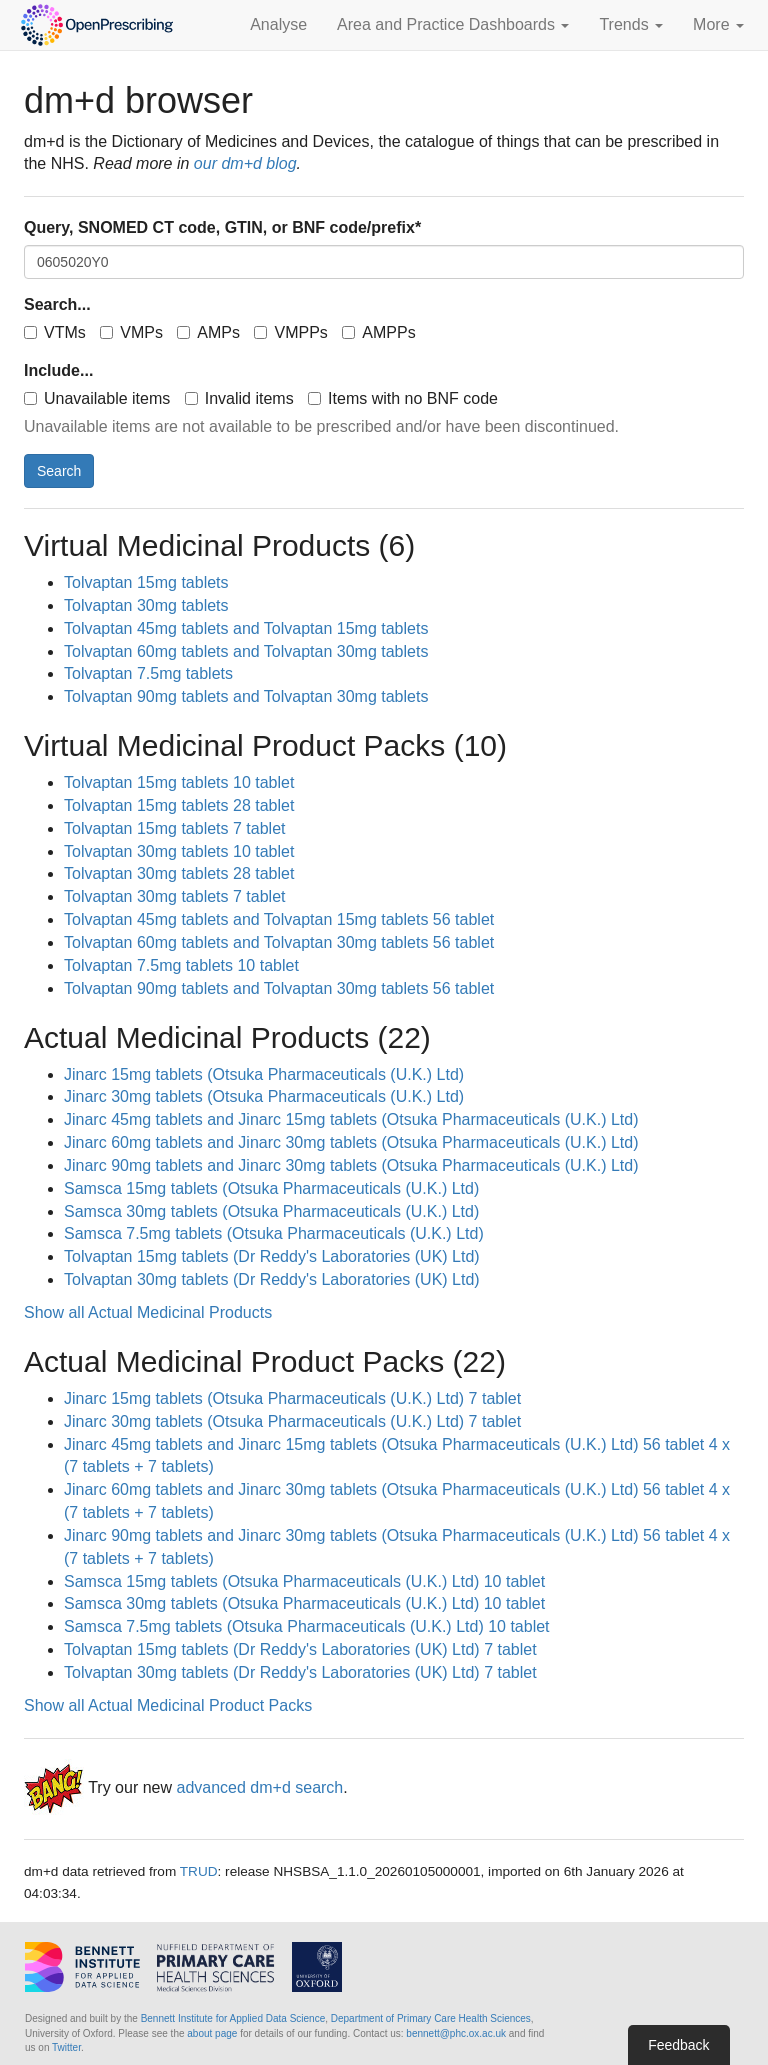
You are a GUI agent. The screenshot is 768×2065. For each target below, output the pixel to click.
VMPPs (290, 332)
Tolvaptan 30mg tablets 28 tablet (179, 873)
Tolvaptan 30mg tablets (146, 605)
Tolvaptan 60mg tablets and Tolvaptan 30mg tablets (246, 651)
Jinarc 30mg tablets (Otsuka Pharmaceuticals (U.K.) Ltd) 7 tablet (292, 1421)
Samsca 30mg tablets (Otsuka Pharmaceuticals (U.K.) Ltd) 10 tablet (304, 1603)
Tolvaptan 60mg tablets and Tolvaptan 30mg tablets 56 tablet (279, 942)
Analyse (278, 24)
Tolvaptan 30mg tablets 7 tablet (174, 896)
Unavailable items (97, 398)
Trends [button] (631, 24)
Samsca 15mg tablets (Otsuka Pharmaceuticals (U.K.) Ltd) (271, 1188)
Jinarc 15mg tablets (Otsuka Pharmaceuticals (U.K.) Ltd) (264, 1074)
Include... (58, 370)
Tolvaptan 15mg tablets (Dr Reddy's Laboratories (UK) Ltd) (272, 1256)
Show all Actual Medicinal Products (148, 1312)
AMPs (208, 332)
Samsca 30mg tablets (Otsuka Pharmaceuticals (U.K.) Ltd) (271, 1211)
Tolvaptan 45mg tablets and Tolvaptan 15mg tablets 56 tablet (279, 919)
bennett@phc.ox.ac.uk (456, 2033)
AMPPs (378, 332)
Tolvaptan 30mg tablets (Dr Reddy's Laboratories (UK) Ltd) (272, 1279)
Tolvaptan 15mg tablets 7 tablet (174, 828)
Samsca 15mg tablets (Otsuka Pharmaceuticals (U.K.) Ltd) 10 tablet (304, 1581)
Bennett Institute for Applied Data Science (233, 2018)
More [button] (718, 24)
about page (212, 2033)
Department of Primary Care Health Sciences (431, 2018)
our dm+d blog (245, 163)
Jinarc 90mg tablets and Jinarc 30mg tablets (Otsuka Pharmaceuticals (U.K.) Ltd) (351, 1165)
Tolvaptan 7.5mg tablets (148, 673)
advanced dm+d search (259, 1787)
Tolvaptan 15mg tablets (146, 582)
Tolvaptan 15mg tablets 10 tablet (179, 782)
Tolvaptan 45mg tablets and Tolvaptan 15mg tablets (246, 628)
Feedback (678, 2045)
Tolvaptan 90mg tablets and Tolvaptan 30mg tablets (246, 696)
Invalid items (239, 398)
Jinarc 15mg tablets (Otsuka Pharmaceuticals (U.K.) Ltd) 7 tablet (292, 1398)
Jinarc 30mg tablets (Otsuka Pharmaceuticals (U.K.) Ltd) (264, 1096)
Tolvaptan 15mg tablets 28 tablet (179, 805)
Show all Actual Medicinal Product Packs (168, 1705)
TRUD (199, 1871)
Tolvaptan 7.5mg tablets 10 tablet (181, 965)
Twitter (66, 2047)
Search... (57, 304)
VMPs (131, 332)
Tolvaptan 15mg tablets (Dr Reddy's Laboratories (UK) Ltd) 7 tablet (300, 1649)
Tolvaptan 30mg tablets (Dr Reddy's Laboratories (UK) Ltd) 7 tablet (300, 1672)
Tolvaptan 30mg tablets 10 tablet (179, 851)
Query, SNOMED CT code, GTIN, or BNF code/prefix (222, 227)
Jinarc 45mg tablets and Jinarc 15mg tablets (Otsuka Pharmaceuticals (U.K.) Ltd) (351, 1119)
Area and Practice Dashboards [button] (453, 24)
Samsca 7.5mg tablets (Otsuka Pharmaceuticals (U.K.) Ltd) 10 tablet (307, 1626)
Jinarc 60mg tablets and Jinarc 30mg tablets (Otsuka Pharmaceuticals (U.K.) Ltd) (351, 1142)
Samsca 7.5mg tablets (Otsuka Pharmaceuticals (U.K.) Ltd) (274, 1233)
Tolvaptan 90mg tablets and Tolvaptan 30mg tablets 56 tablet (279, 988)
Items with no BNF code (403, 398)
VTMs (55, 332)
